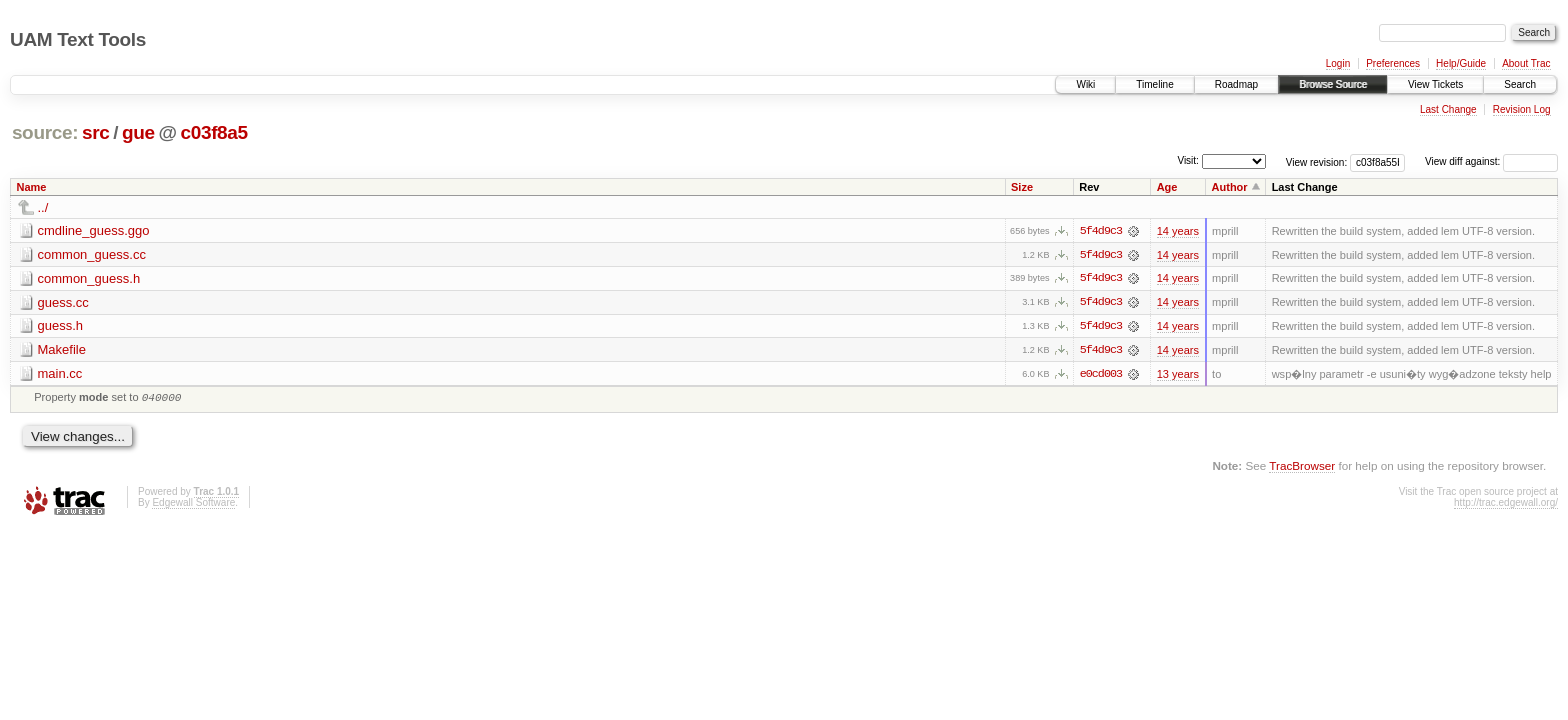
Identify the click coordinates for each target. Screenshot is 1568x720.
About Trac (1526, 63)
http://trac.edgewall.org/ (1506, 506)
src (96, 132)
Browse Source (1333, 84)
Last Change (1448, 109)
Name (32, 187)
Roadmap (1236, 84)
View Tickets (1435, 84)
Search (1520, 84)
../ (43, 207)
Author (1230, 187)
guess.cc (63, 302)
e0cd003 (1101, 375)
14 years (1178, 231)
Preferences (1393, 63)
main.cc (60, 374)
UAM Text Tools (78, 39)
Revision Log (1522, 109)
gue (138, 132)
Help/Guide (1461, 63)
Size (1022, 187)
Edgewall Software (193, 506)
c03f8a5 (213, 132)
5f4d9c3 (1101, 231)
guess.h (61, 326)
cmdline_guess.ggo (94, 230)
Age (1167, 187)
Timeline (1154, 84)
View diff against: (1491, 161)
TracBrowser (1302, 469)
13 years (1178, 375)
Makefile (62, 350)
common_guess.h (89, 278)
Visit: (1188, 160)
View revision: (1317, 161)
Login (1338, 63)
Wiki (1085, 84)
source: (45, 132)
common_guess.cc (92, 254)
